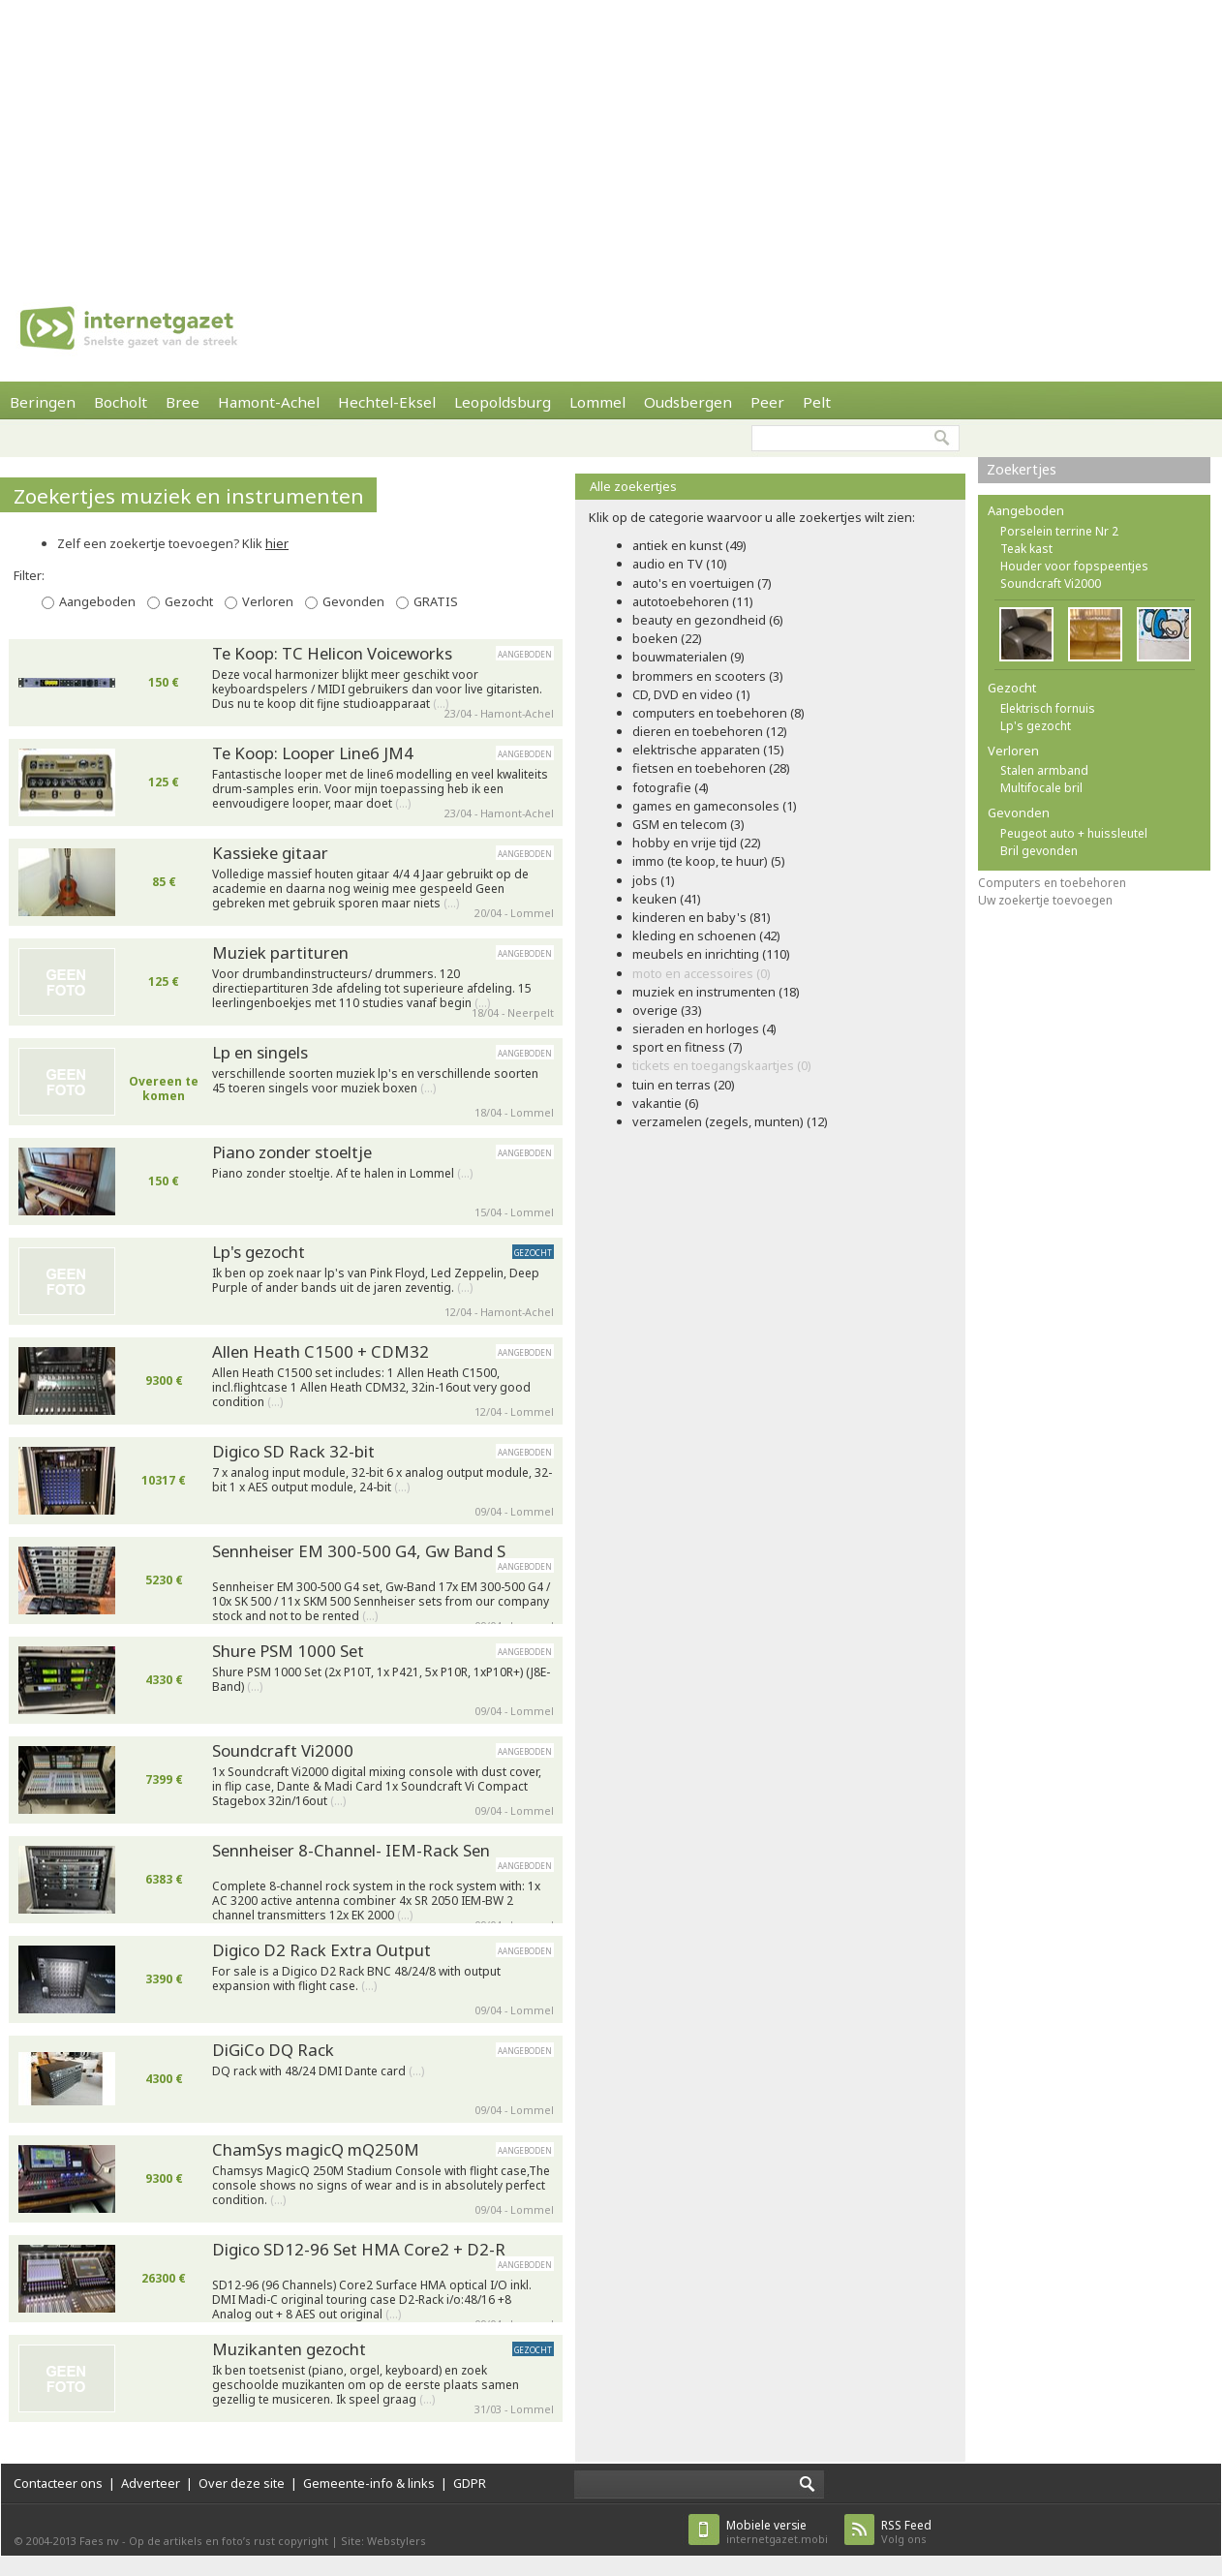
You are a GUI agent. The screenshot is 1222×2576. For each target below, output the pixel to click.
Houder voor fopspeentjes (1074, 566)
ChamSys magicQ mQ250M (315, 2149)
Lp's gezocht (258, 1252)
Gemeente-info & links (369, 2483)
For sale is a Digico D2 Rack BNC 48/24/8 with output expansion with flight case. (356, 1979)
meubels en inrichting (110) (711, 954)
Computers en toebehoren (1052, 882)
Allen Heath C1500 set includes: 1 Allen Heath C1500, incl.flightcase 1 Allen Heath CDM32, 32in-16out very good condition (371, 1383)
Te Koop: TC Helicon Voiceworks (332, 653)
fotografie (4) (670, 787)
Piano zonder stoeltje (292, 1152)
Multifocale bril (1041, 788)
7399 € (164, 1779)
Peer (767, 402)
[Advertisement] (442, 135)
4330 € (164, 1679)
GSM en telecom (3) (688, 824)
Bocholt (120, 402)
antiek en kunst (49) (689, 545)
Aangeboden (97, 601)
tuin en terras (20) (683, 1084)
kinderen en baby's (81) (701, 917)
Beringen (43, 402)
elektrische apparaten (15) (708, 749)
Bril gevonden (1039, 851)
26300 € (163, 2278)
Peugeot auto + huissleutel (1073, 833)
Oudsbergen (688, 402)
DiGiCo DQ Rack (273, 2050)
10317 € (163, 1480)
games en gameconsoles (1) (714, 805)
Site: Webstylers (383, 2540)
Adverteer (150, 2483)
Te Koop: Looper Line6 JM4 (312, 753)
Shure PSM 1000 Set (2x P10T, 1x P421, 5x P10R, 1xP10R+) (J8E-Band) (381, 1680)
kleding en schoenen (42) (706, 935)
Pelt (817, 402)
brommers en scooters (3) (707, 676)
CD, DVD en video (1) (691, 694)
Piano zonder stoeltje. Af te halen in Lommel (342, 1173)
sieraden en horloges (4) (704, 1028)
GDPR (469, 2483)
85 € (164, 882)
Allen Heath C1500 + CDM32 (320, 1351)
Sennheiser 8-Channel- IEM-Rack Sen (351, 1850)
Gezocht (189, 601)
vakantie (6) (665, 1103)
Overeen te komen (164, 1088)
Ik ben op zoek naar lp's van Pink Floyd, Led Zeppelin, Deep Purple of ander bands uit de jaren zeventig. (375, 1281)
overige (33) (667, 1010)
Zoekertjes (1021, 469)
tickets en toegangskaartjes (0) (721, 1065)
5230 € (164, 1580)
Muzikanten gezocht (289, 2349)
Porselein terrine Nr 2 (1059, 531)
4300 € (164, 2078)
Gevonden (353, 601)
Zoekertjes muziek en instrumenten (189, 495)
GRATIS (435, 601)
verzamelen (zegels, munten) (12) (730, 1121)
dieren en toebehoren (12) (709, 731)
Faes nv (99, 2540)
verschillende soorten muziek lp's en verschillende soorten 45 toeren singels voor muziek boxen (375, 1081)
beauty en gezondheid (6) (707, 620)
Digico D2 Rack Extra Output (321, 1950)
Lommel (597, 402)
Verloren (267, 601)
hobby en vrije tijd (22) (696, 842)
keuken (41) (666, 898)
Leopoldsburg (502, 402)
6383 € (164, 1879)
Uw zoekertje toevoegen (1045, 900)
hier (277, 543)
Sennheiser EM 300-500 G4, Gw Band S (358, 1551)
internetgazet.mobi (777, 2532)
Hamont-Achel (269, 402)
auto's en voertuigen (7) (702, 583)
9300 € (164, 1380)
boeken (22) (667, 638)
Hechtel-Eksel (387, 402)
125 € (163, 782)
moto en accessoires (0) (701, 973)
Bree (182, 402)
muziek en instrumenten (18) (716, 991)
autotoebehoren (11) (692, 601)
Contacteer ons (58, 2483)
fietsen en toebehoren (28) (711, 768)
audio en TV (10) (679, 563)
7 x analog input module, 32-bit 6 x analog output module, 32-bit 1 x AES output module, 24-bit (382, 1480)
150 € (163, 682)
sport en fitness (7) (687, 1047)
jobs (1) (653, 880)
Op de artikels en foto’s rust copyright (228, 2540)
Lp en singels (260, 1052)
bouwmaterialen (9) (688, 656)
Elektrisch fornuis (1047, 708)
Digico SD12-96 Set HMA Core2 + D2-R (358, 2249)
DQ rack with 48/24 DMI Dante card (318, 2071)
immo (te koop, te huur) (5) (708, 861)
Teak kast (1026, 548)
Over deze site (242, 2483)
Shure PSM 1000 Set (288, 1651)
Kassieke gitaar (270, 853)
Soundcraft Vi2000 (282, 1750)
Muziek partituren (280, 952)
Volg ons (906, 2532)
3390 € (164, 1979)
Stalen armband (1044, 770)
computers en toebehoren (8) (718, 712)
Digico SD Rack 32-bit (293, 1451)
